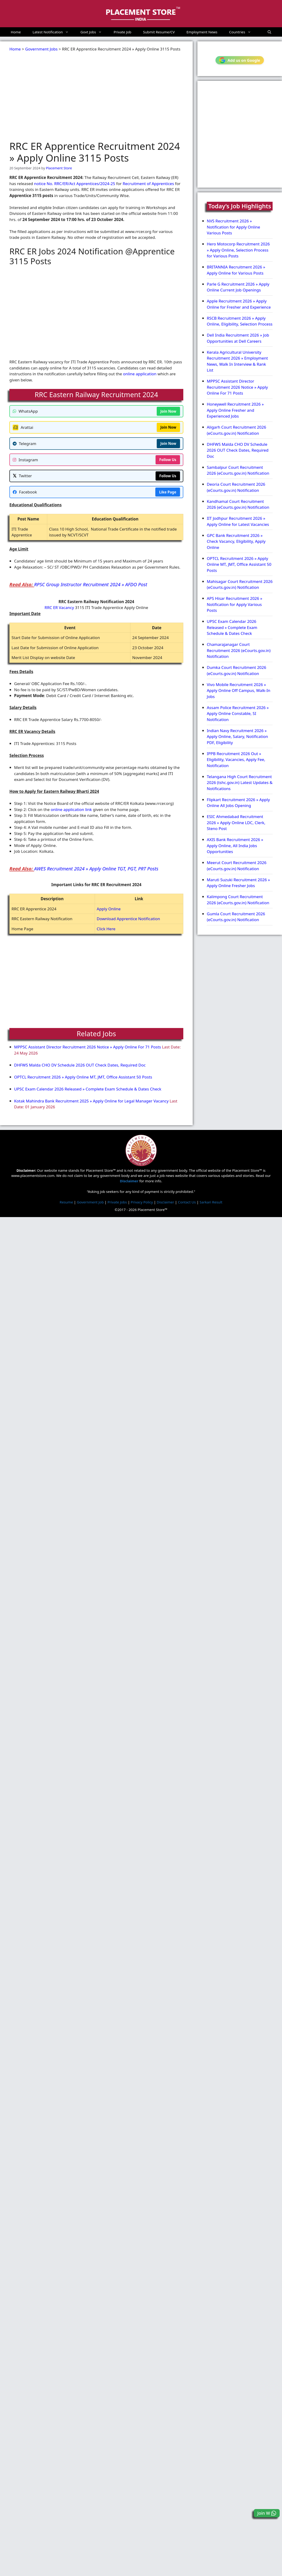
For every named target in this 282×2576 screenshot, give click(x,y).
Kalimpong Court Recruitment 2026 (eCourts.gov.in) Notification (238, 899)
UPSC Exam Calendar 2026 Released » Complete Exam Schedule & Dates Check (87, 1089)
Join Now (168, 411)
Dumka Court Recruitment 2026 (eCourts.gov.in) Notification (236, 670)
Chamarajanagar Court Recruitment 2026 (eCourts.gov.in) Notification (238, 650)
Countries (243, 32)
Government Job (90, 1202)
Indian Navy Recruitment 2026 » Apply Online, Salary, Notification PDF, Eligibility (237, 736)
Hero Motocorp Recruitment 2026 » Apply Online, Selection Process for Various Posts (238, 250)
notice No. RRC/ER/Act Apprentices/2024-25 (74, 183)
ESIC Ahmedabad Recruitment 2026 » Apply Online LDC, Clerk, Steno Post (236, 822)
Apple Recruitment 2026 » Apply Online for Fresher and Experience (239, 304)
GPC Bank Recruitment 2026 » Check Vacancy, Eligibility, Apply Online (236, 541)
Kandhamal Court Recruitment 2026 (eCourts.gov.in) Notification (238, 504)
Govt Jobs (94, 32)
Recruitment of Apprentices (148, 183)
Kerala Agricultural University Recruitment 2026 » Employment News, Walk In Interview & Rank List (237, 361)
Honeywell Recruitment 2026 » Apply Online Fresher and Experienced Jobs (235, 410)
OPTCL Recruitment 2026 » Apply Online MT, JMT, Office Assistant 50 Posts (83, 1077)
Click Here (106, 928)
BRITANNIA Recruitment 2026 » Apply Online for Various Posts (236, 270)
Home (16, 32)
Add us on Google (239, 60)
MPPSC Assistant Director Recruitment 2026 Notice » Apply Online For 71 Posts (87, 1047)
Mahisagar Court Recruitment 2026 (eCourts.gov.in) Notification (240, 584)
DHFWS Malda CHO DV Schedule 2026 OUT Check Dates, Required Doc (80, 1065)
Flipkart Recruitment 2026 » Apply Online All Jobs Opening (238, 802)
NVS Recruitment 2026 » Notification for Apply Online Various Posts (233, 227)
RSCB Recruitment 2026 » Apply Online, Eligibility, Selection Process (239, 321)
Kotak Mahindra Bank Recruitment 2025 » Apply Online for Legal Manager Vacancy (91, 1101)
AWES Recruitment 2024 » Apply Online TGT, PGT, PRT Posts (96, 868)
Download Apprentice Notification (128, 918)
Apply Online (109, 909)
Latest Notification (54, 32)
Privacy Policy (142, 1202)
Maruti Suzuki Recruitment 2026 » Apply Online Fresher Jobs (238, 882)
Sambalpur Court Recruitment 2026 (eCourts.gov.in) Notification (238, 470)
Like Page (167, 492)
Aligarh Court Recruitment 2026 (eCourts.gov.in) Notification (236, 430)
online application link (71, 809)
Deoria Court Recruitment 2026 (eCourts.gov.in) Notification (236, 487)
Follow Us (167, 459)
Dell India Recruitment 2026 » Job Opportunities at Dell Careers (238, 338)
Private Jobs (117, 1202)
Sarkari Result (211, 1202)
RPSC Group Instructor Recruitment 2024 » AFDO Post (90, 584)
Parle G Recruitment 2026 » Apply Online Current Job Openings (238, 287)
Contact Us (187, 1202)
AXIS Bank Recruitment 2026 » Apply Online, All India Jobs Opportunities (235, 845)
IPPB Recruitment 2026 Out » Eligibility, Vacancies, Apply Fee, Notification (236, 759)
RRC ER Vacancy (59, 607)
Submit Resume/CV (159, 32)
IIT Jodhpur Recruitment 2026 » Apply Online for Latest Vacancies (238, 521)
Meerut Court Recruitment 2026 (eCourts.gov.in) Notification (236, 865)
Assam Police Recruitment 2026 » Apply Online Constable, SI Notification (238, 713)
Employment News (202, 32)
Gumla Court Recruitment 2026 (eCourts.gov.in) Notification (236, 917)
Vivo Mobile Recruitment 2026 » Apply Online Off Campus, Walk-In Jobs (238, 690)
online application (140, 373)
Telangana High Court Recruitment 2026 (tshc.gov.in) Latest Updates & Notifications (240, 782)
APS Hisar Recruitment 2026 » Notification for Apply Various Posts (234, 604)
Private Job (122, 32)
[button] (269, 32)
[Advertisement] (44, 96)
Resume (66, 1202)
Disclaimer (165, 1202)
